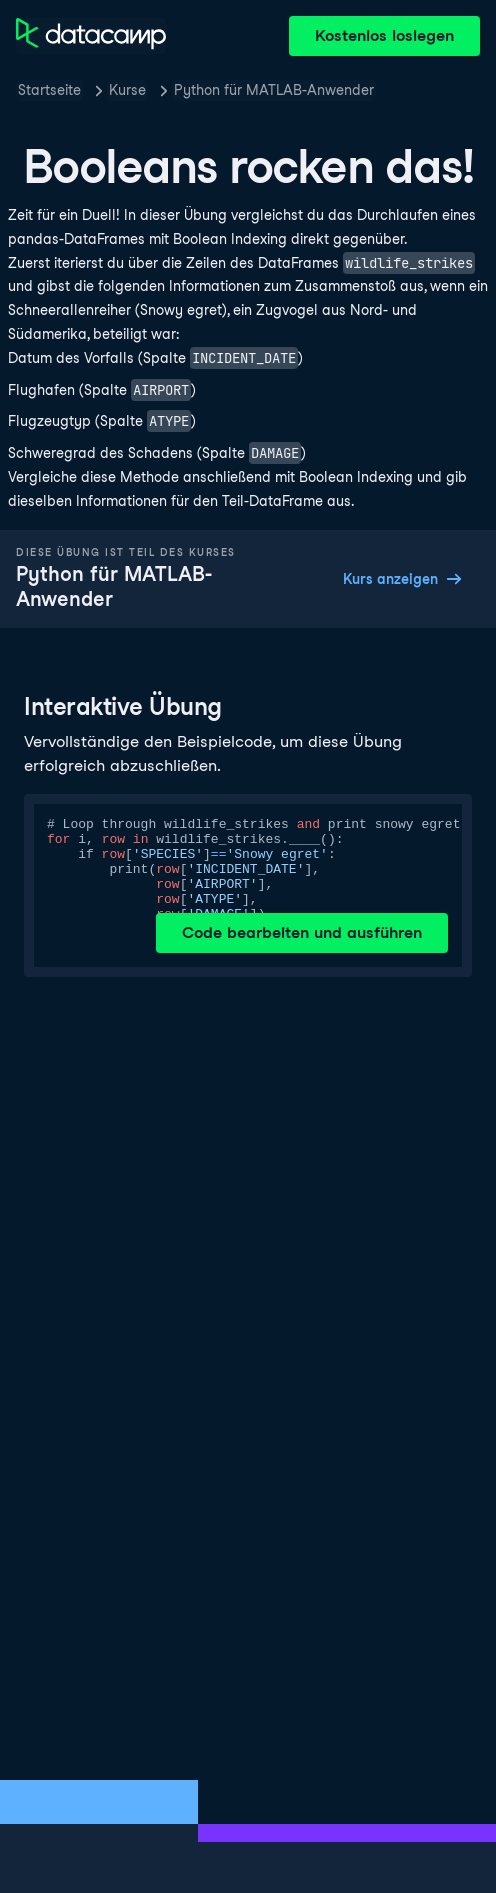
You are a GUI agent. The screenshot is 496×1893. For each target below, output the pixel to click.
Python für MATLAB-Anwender (274, 90)
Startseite (49, 90)
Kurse (127, 90)
